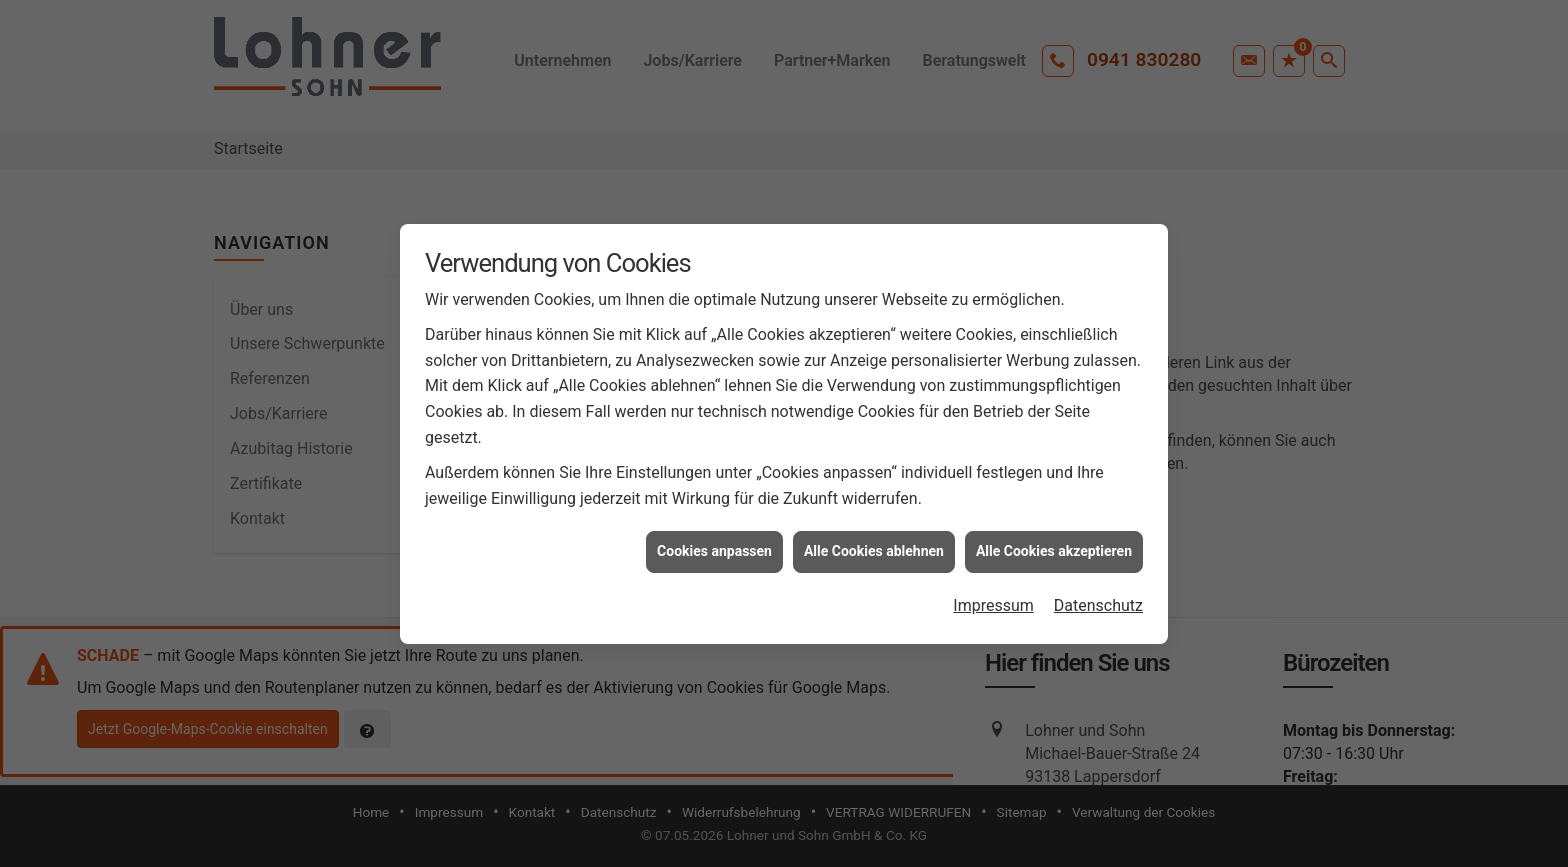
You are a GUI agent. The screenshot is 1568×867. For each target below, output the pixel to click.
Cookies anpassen (714, 550)
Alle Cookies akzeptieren (1054, 550)
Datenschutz (1098, 603)
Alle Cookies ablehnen (874, 550)
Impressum (993, 603)
